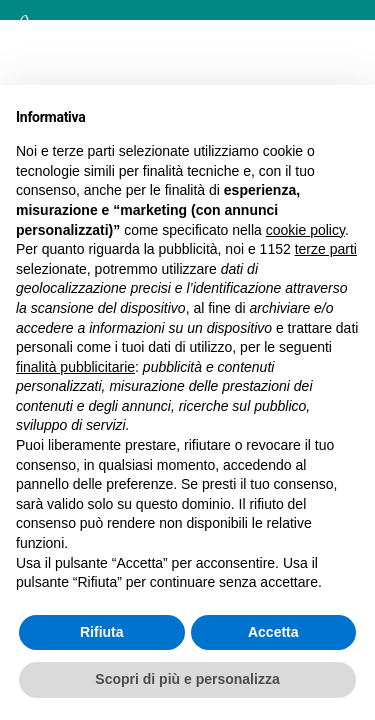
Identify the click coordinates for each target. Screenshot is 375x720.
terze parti (326, 249)
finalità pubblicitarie (75, 367)
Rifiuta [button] (102, 632)
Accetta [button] (273, 632)
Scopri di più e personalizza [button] (187, 679)
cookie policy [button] (305, 230)
